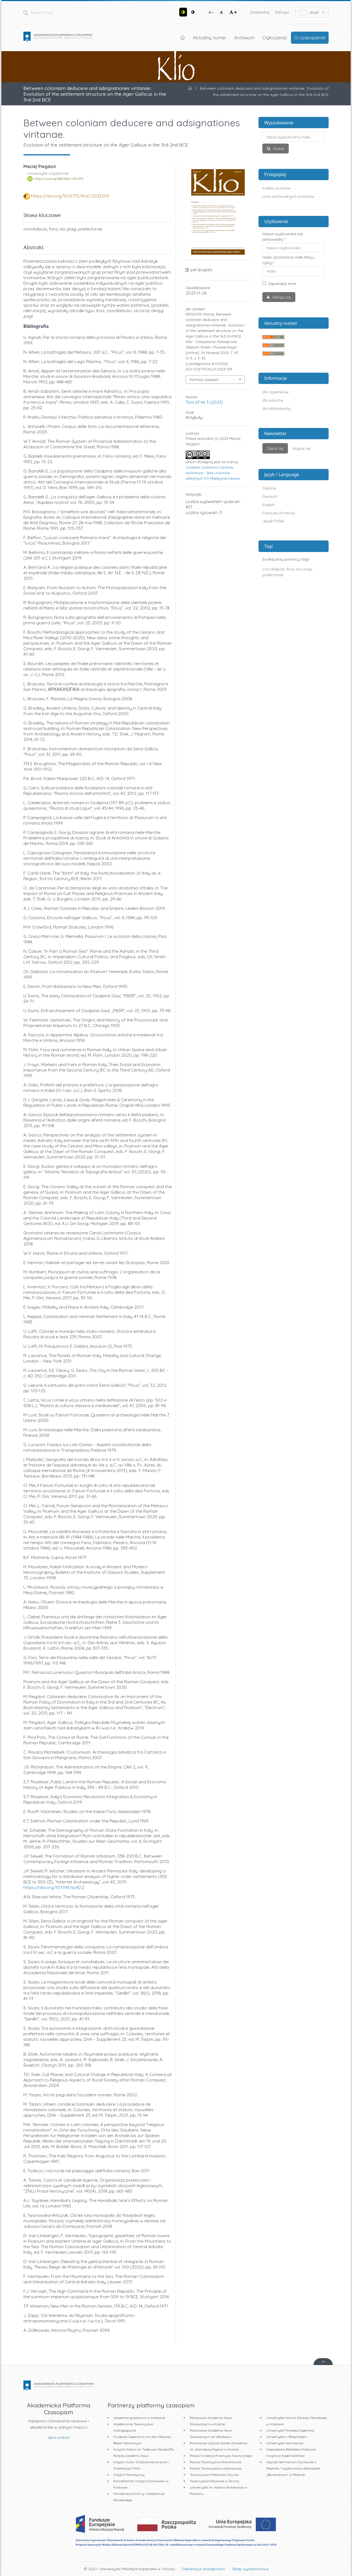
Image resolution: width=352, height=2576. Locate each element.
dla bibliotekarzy (276, 408)
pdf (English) (200, 270)
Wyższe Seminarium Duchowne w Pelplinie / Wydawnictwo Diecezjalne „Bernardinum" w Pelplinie (293, 2468)
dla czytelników (275, 392)
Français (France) (278, 512)
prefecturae (273, 574)
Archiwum (244, 37)
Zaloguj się (281, 297)
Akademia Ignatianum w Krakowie (139, 2418)
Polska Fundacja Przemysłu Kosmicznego (221, 2456)
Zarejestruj (260, 12)
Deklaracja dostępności (203, 2568)
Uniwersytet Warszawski (285, 2443)
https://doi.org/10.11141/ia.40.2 (53, 1887)
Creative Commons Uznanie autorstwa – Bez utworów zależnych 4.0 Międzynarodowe (213, 472)
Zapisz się (275, 448)
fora (290, 569)
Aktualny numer (209, 37)
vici (298, 569)
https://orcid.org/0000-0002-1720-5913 (58, 179)
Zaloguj (282, 12)
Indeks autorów (276, 188)
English (268, 504)
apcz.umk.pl (58, 2437)
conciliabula (273, 569)
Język (312, 12)
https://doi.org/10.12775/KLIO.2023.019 (70, 196)
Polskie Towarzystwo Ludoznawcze (215, 2468)
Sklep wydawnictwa (250, 2568)
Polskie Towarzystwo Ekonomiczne (215, 2462)
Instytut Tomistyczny (129, 2475)
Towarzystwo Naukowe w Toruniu (215, 2481)
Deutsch (269, 496)
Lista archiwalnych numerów (288, 196)
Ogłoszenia (274, 37)
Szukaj (278, 148)
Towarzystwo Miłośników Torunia (214, 2475)
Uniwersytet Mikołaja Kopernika (290, 2430)
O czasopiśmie (310, 37)
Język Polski (273, 520)
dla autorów (272, 400)
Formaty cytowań (203, 379)
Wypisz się (301, 448)
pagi (307, 569)
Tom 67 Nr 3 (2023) (204, 402)
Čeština (269, 488)
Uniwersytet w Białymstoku (286, 2437)
